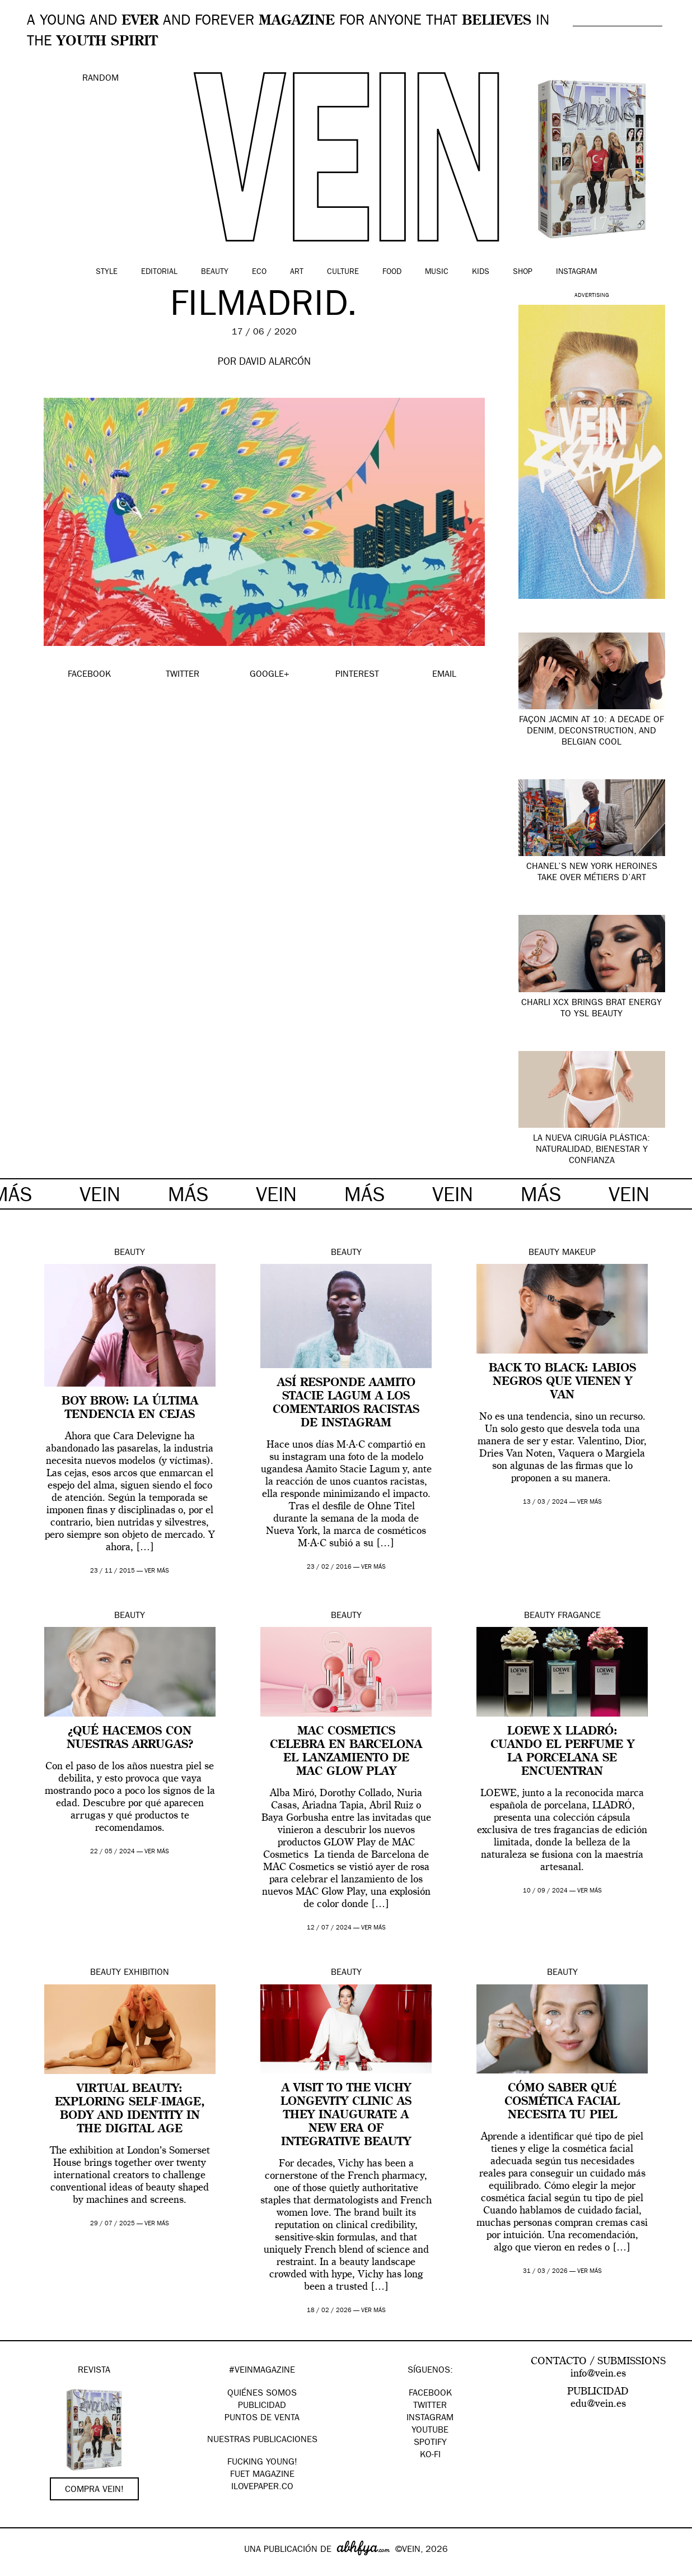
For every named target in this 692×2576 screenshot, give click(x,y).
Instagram (576, 272)
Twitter (430, 2406)
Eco (259, 272)
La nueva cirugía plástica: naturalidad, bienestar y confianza (591, 1150)
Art (296, 272)
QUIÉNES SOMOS (262, 2393)
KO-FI (430, 2455)
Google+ (20, 2568)
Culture (343, 272)
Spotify (430, 2443)
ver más (156, 1571)
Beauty (214, 272)
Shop (522, 272)
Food (391, 272)
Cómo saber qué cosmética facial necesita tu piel (562, 2102)
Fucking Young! (262, 2462)
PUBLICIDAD (262, 2406)
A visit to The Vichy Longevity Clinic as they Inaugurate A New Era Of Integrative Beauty (346, 2115)
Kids (480, 272)
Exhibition (146, 1973)
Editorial (159, 272)
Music (436, 272)
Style (107, 272)
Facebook (430, 2393)
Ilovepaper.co (262, 2487)
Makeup (579, 1253)
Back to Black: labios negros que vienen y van (562, 1382)
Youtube (430, 2430)
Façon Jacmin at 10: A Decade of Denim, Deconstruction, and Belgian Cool (591, 731)
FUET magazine (262, 2475)
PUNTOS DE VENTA (262, 2418)
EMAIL (444, 675)
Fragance (579, 1616)
